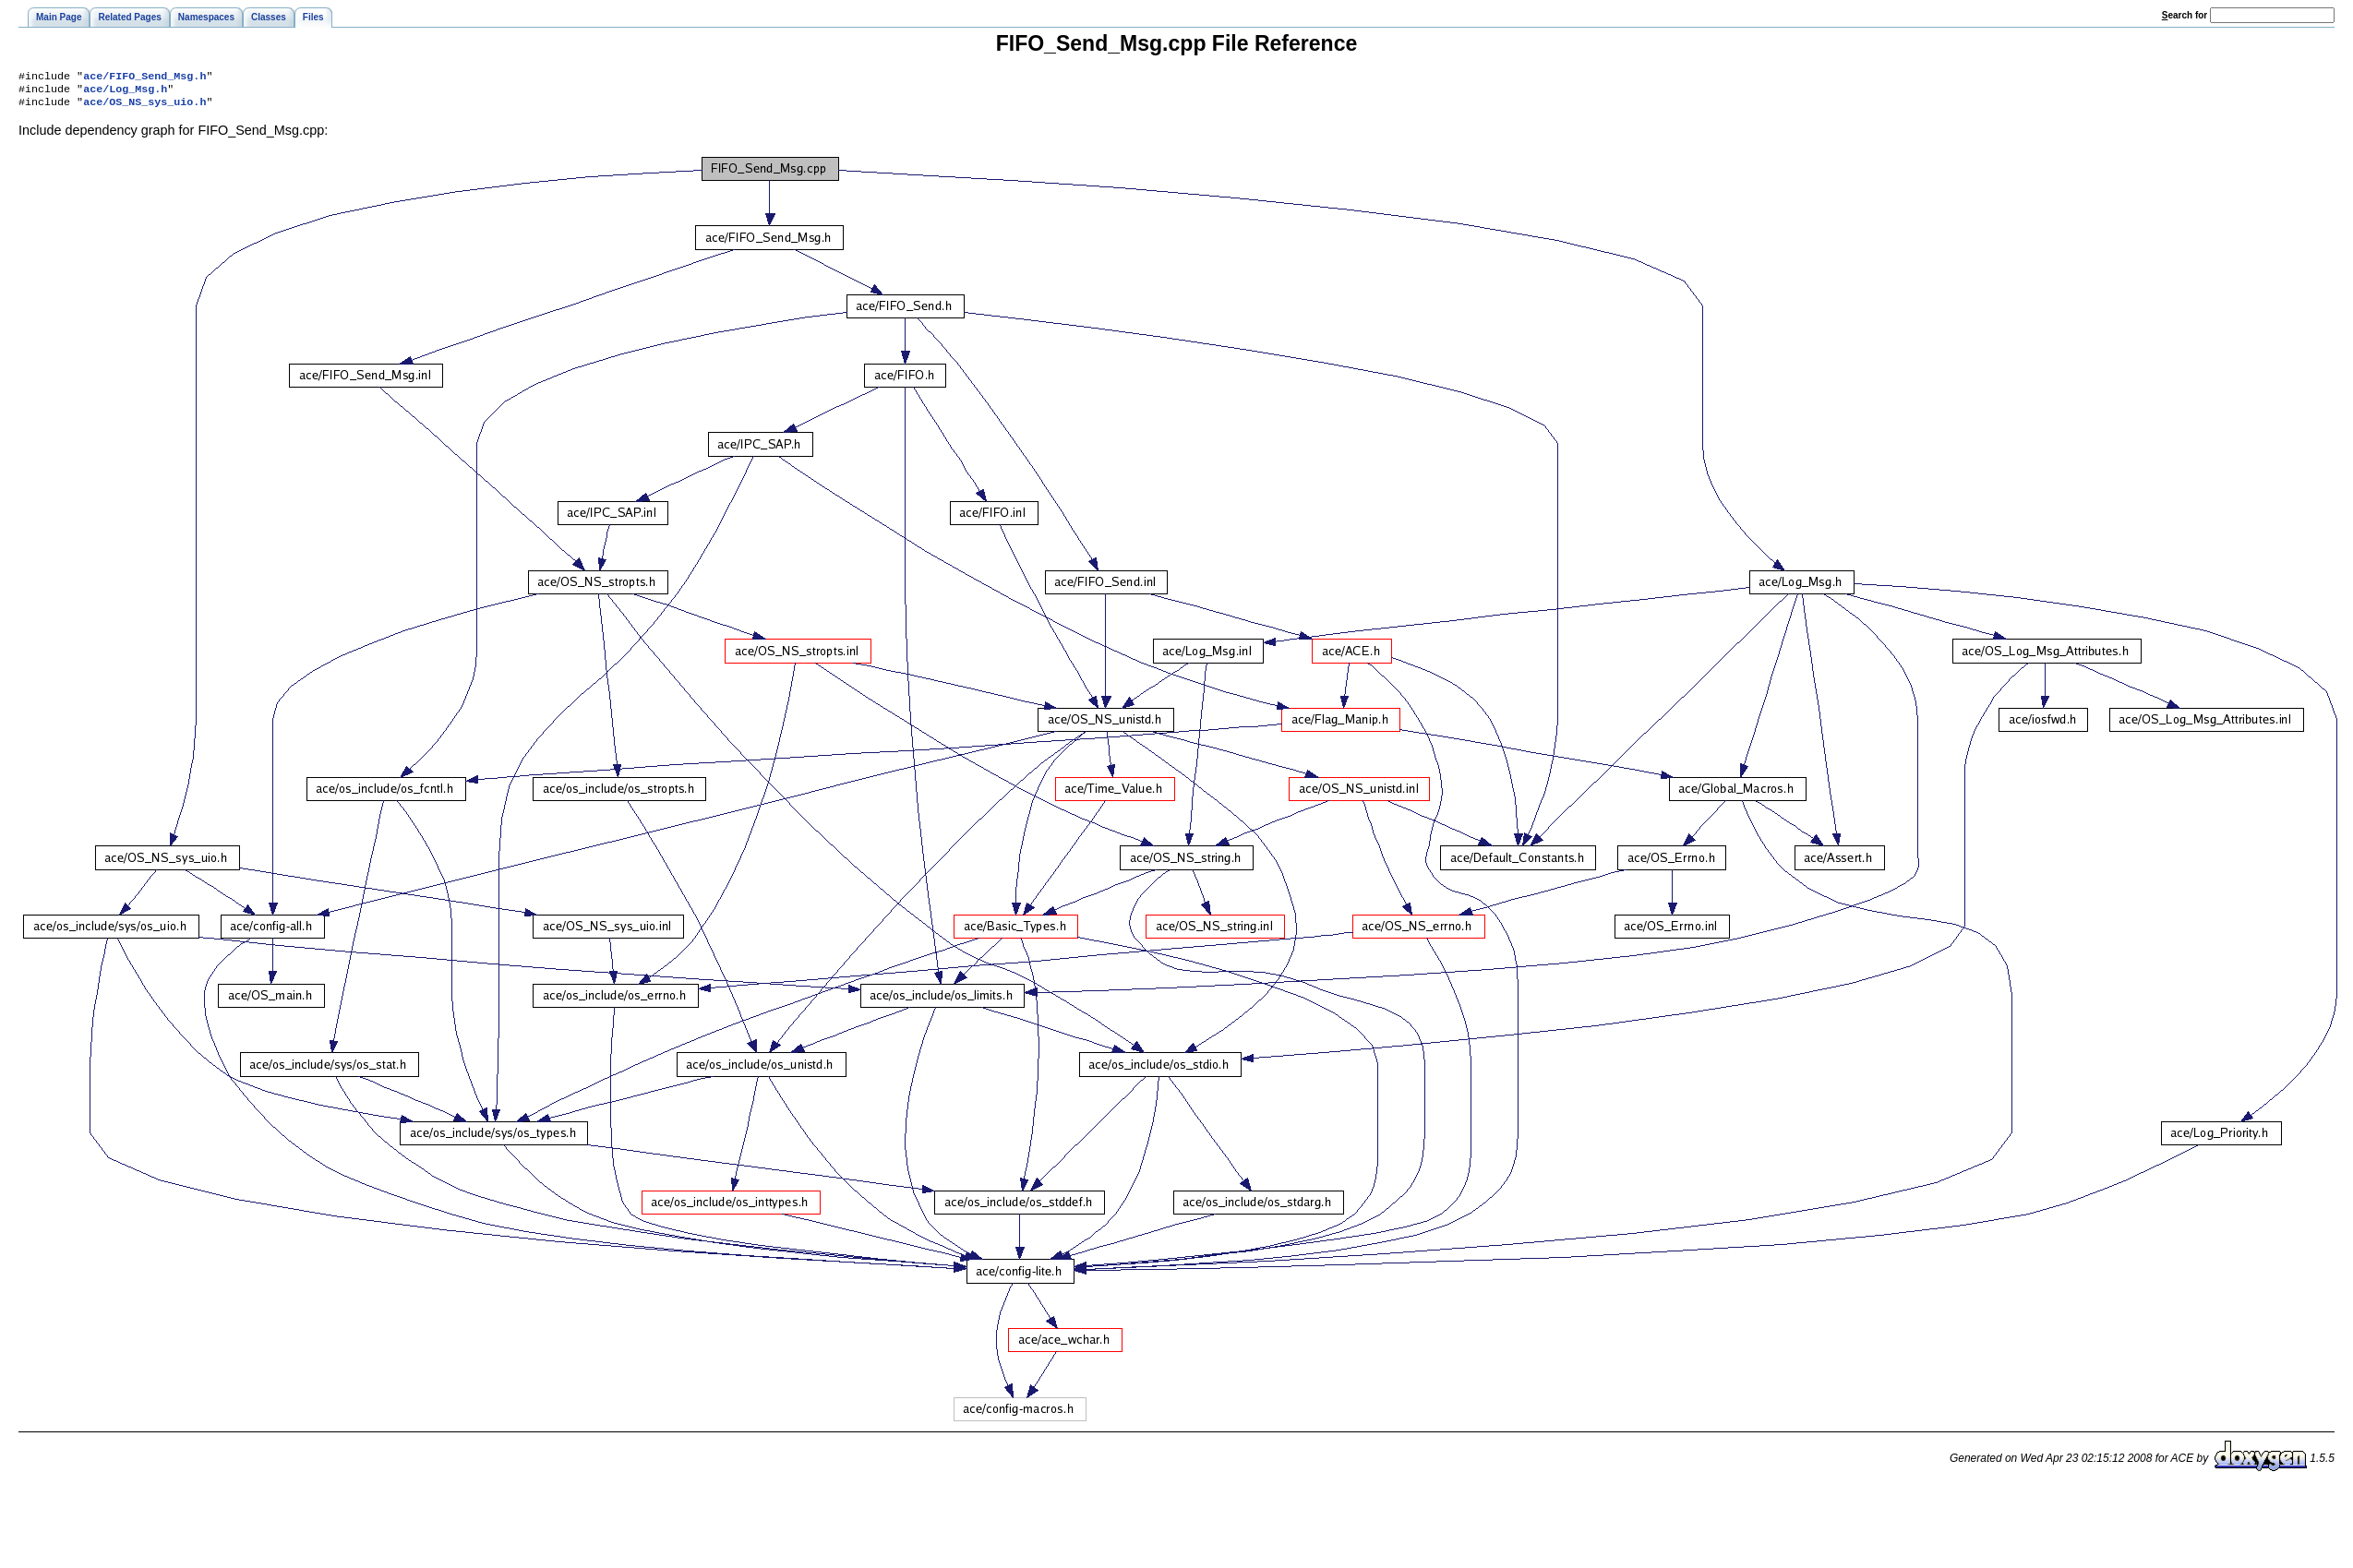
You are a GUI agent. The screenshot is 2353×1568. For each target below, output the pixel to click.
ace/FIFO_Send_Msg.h (144, 77)
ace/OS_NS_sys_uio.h (144, 107)
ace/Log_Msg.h (125, 92)
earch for (2184, 15)
